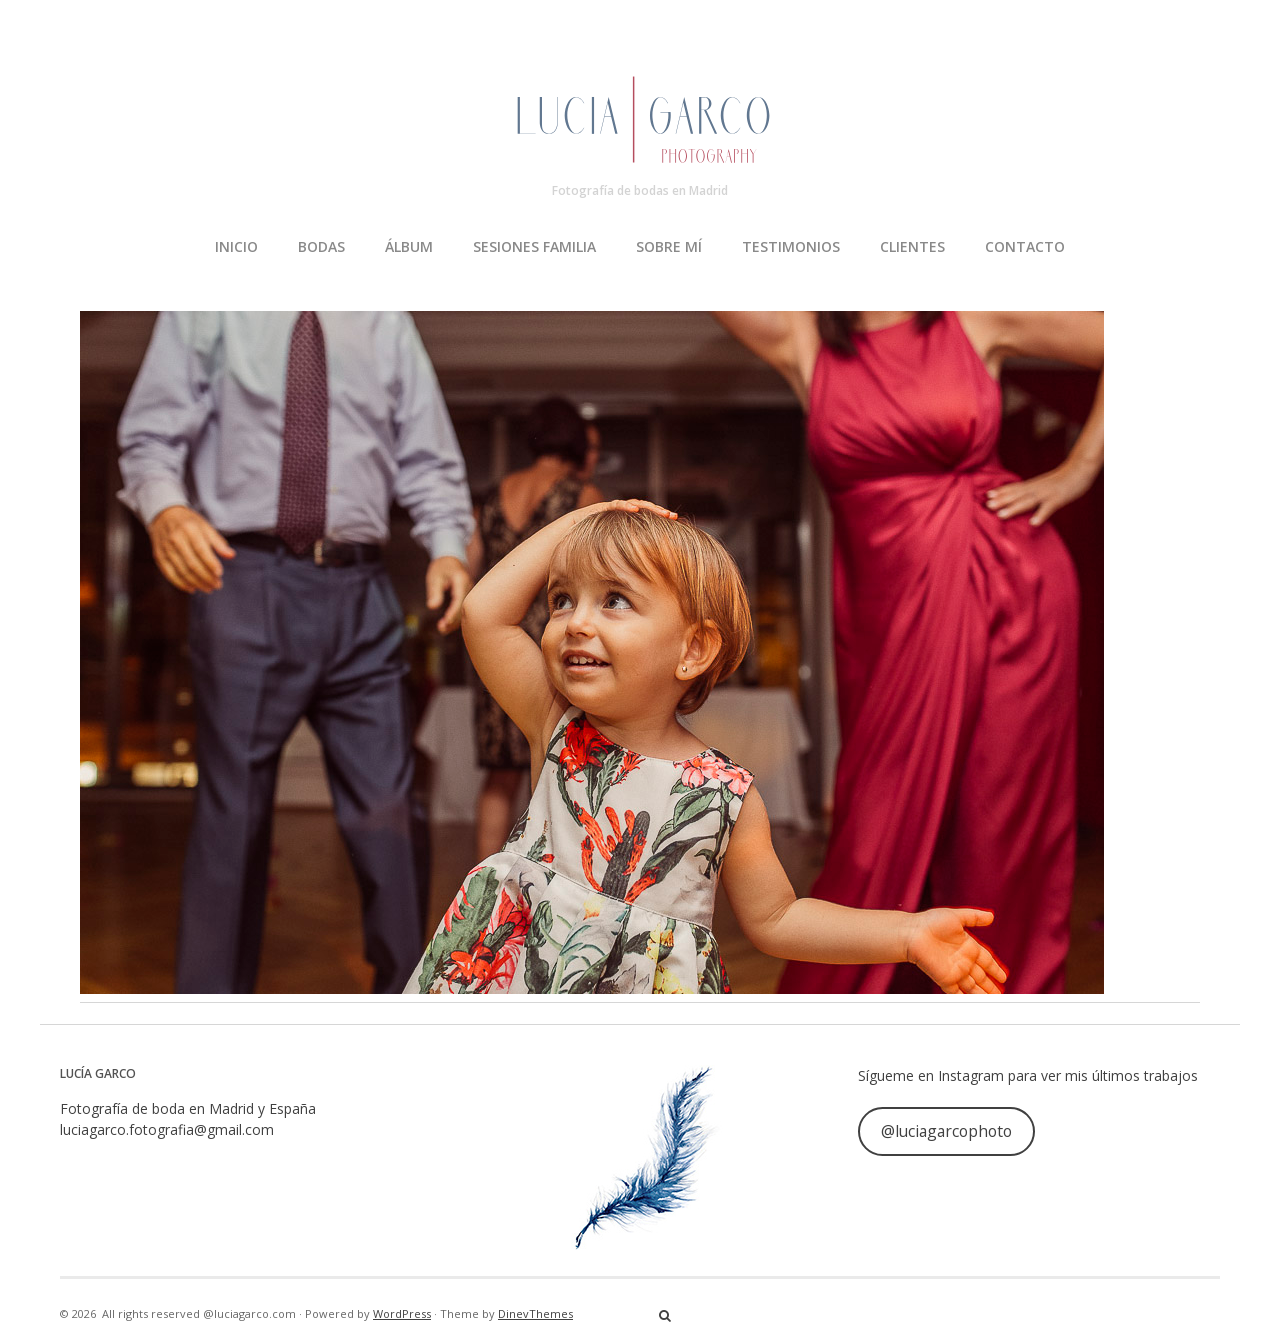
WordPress (402, 1313)
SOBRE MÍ (669, 246)
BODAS (321, 246)
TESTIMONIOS (791, 246)
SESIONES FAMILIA (534, 246)
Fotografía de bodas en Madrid (640, 190)
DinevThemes (535, 1313)
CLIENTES (912, 246)
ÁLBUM (409, 246)
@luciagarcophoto (946, 1131)
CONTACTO (1025, 246)
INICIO (236, 246)
